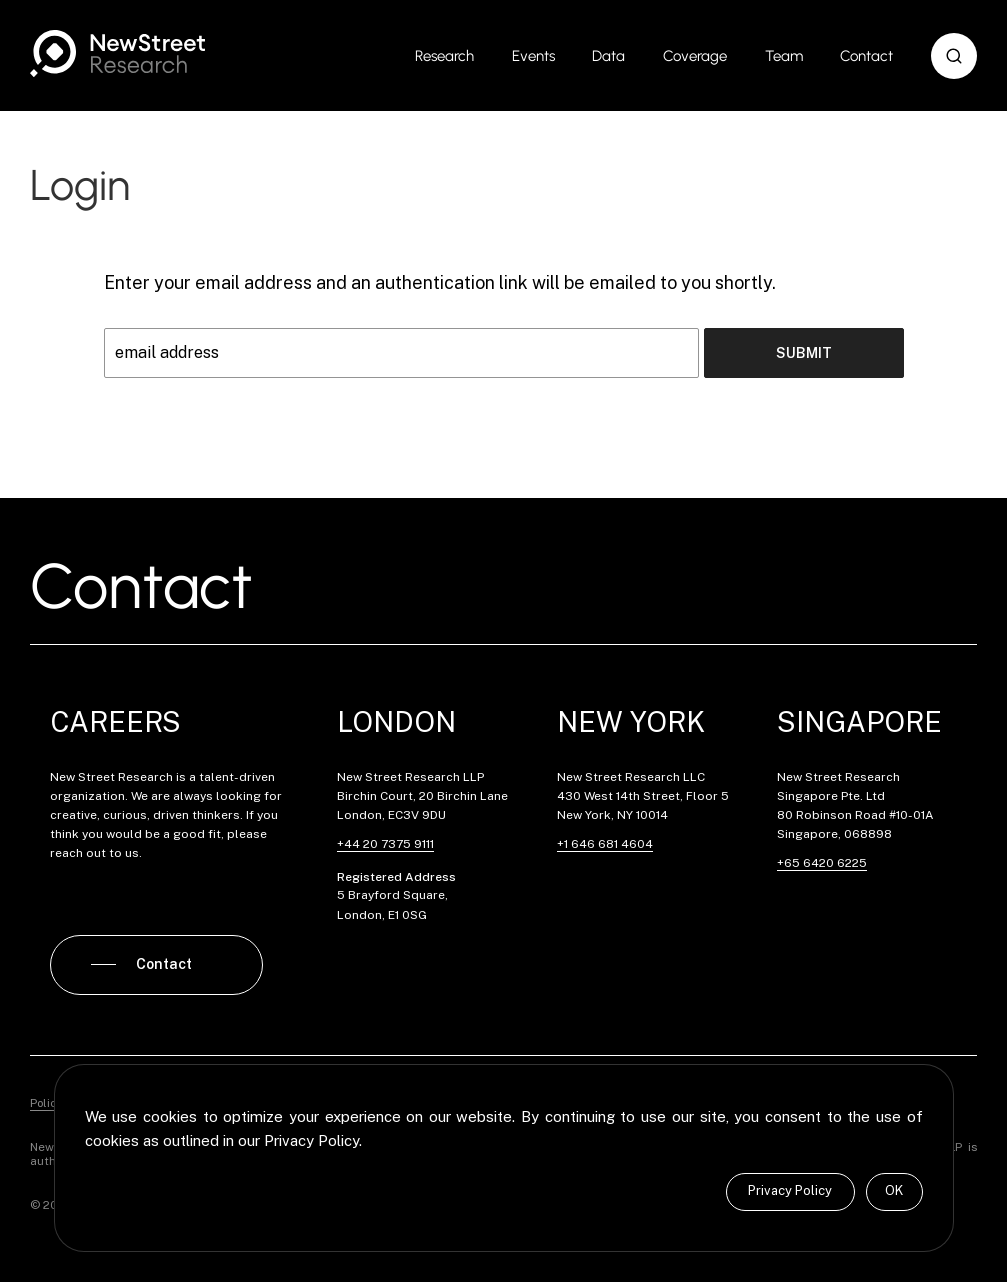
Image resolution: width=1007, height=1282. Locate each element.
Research (444, 56)
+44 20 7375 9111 (385, 844)
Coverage (695, 56)
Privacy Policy (790, 1190)
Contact (866, 56)
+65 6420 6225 (822, 863)
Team (784, 56)
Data (608, 56)
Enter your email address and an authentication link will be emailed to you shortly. (440, 282)
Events (533, 56)
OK (894, 1190)
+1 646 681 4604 (605, 844)
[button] (954, 56)
